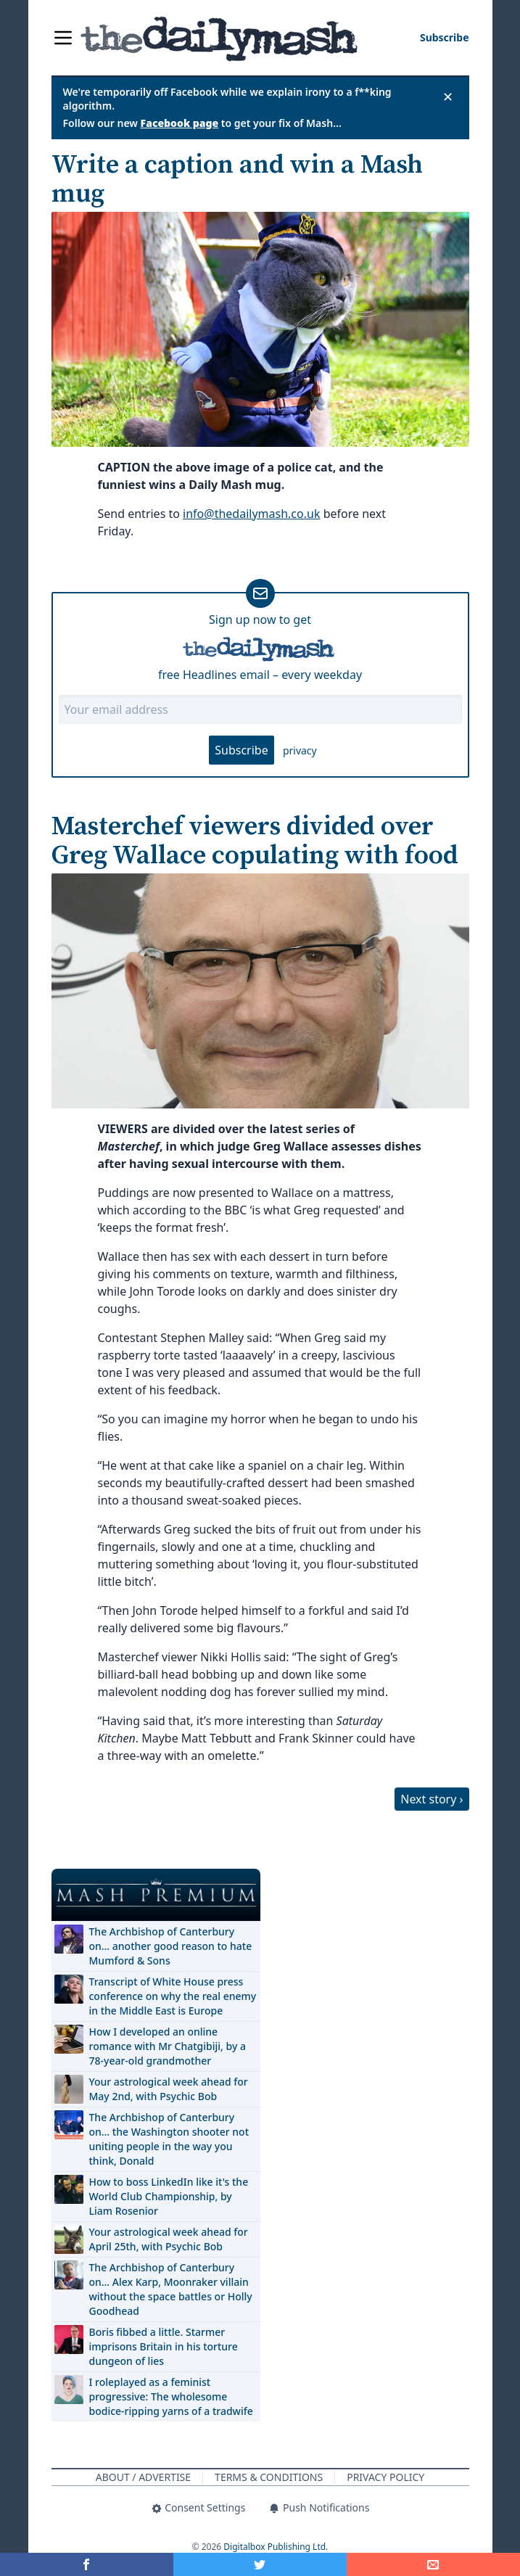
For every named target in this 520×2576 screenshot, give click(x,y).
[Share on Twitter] (260, 2564)
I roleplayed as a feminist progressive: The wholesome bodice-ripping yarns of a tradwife (171, 2396)
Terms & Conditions (269, 2477)
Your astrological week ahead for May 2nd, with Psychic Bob (168, 2089)
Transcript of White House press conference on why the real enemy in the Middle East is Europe (173, 1996)
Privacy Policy (385, 2477)
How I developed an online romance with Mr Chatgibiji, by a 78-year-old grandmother (167, 2046)
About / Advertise (143, 2477)
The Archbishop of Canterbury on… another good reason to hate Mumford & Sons (170, 1946)
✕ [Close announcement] (447, 96)
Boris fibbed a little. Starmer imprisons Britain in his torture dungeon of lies (163, 2346)
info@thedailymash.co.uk (251, 514)
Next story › (431, 1799)
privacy (300, 750)
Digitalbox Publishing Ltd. (275, 2546)
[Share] (433, 2564)
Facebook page (180, 123)
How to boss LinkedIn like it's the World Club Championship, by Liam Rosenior (169, 2196)
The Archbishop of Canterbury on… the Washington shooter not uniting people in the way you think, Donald (169, 2139)
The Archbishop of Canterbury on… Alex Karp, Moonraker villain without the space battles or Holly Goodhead (170, 2289)
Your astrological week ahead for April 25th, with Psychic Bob (168, 2239)
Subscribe (241, 750)
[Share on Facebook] (86, 2564)
